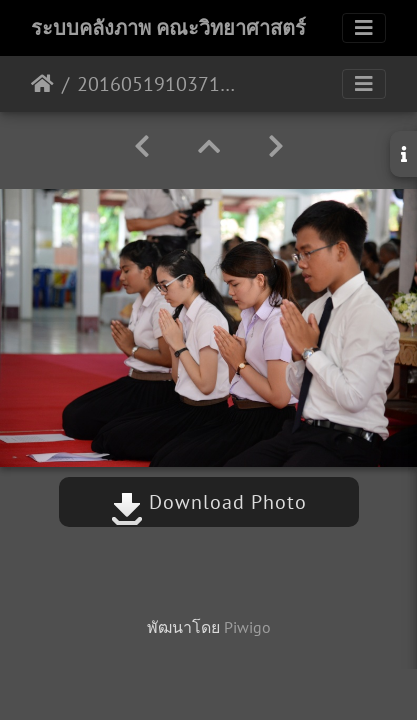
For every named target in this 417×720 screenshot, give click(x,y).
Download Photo (209, 502)
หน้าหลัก (42, 84)
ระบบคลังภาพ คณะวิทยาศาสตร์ (168, 28)
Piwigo (247, 627)
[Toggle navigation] (364, 28)
